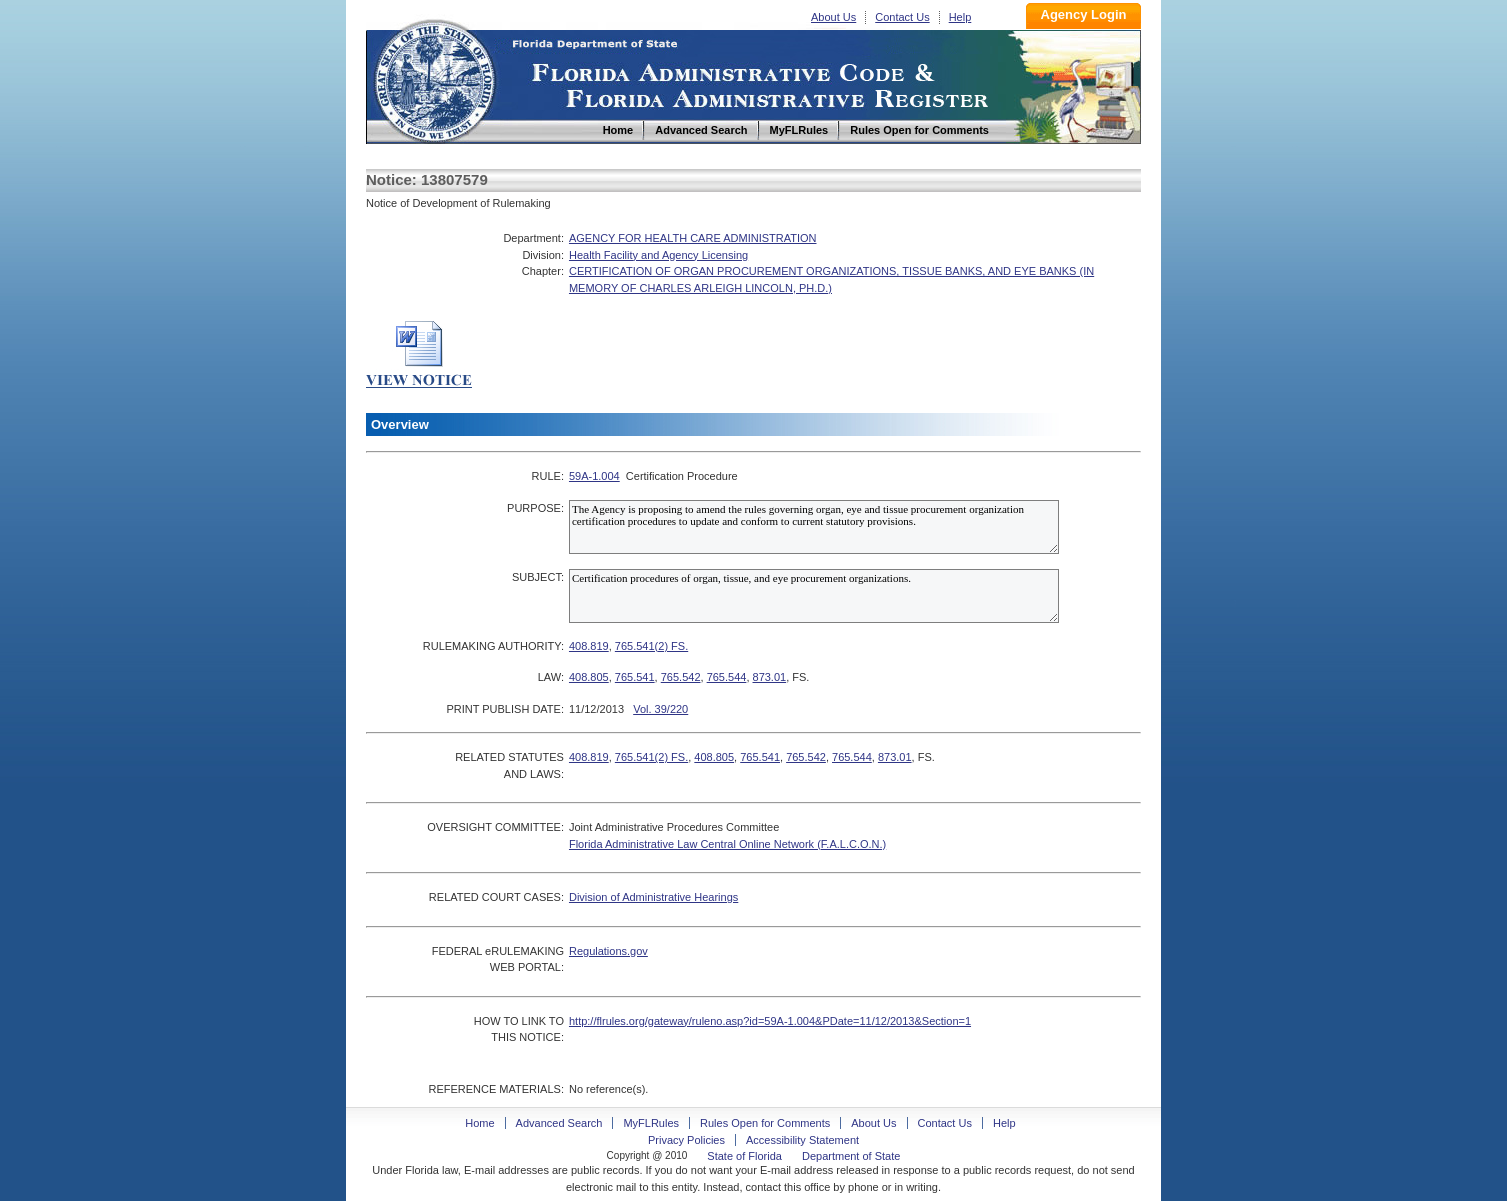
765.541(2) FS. (651, 646)
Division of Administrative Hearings (653, 897)
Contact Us (902, 17)
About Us (833, 17)
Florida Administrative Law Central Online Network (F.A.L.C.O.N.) (727, 844)
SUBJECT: (538, 577)
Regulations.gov (608, 951)
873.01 (770, 677)
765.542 (681, 677)
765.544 (727, 677)
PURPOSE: (535, 508)
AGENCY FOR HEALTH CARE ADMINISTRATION (693, 238)
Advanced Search (559, 1123)
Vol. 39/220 (660, 709)
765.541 (635, 677)
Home (434, 78)
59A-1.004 (594, 476)
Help (960, 17)
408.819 (589, 646)
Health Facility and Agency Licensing (658, 255)
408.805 (589, 677)
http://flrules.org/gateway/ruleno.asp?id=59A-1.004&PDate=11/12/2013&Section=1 (770, 1021)
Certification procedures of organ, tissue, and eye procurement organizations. (814, 596)
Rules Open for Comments (765, 1123)
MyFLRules (651, 1123)
